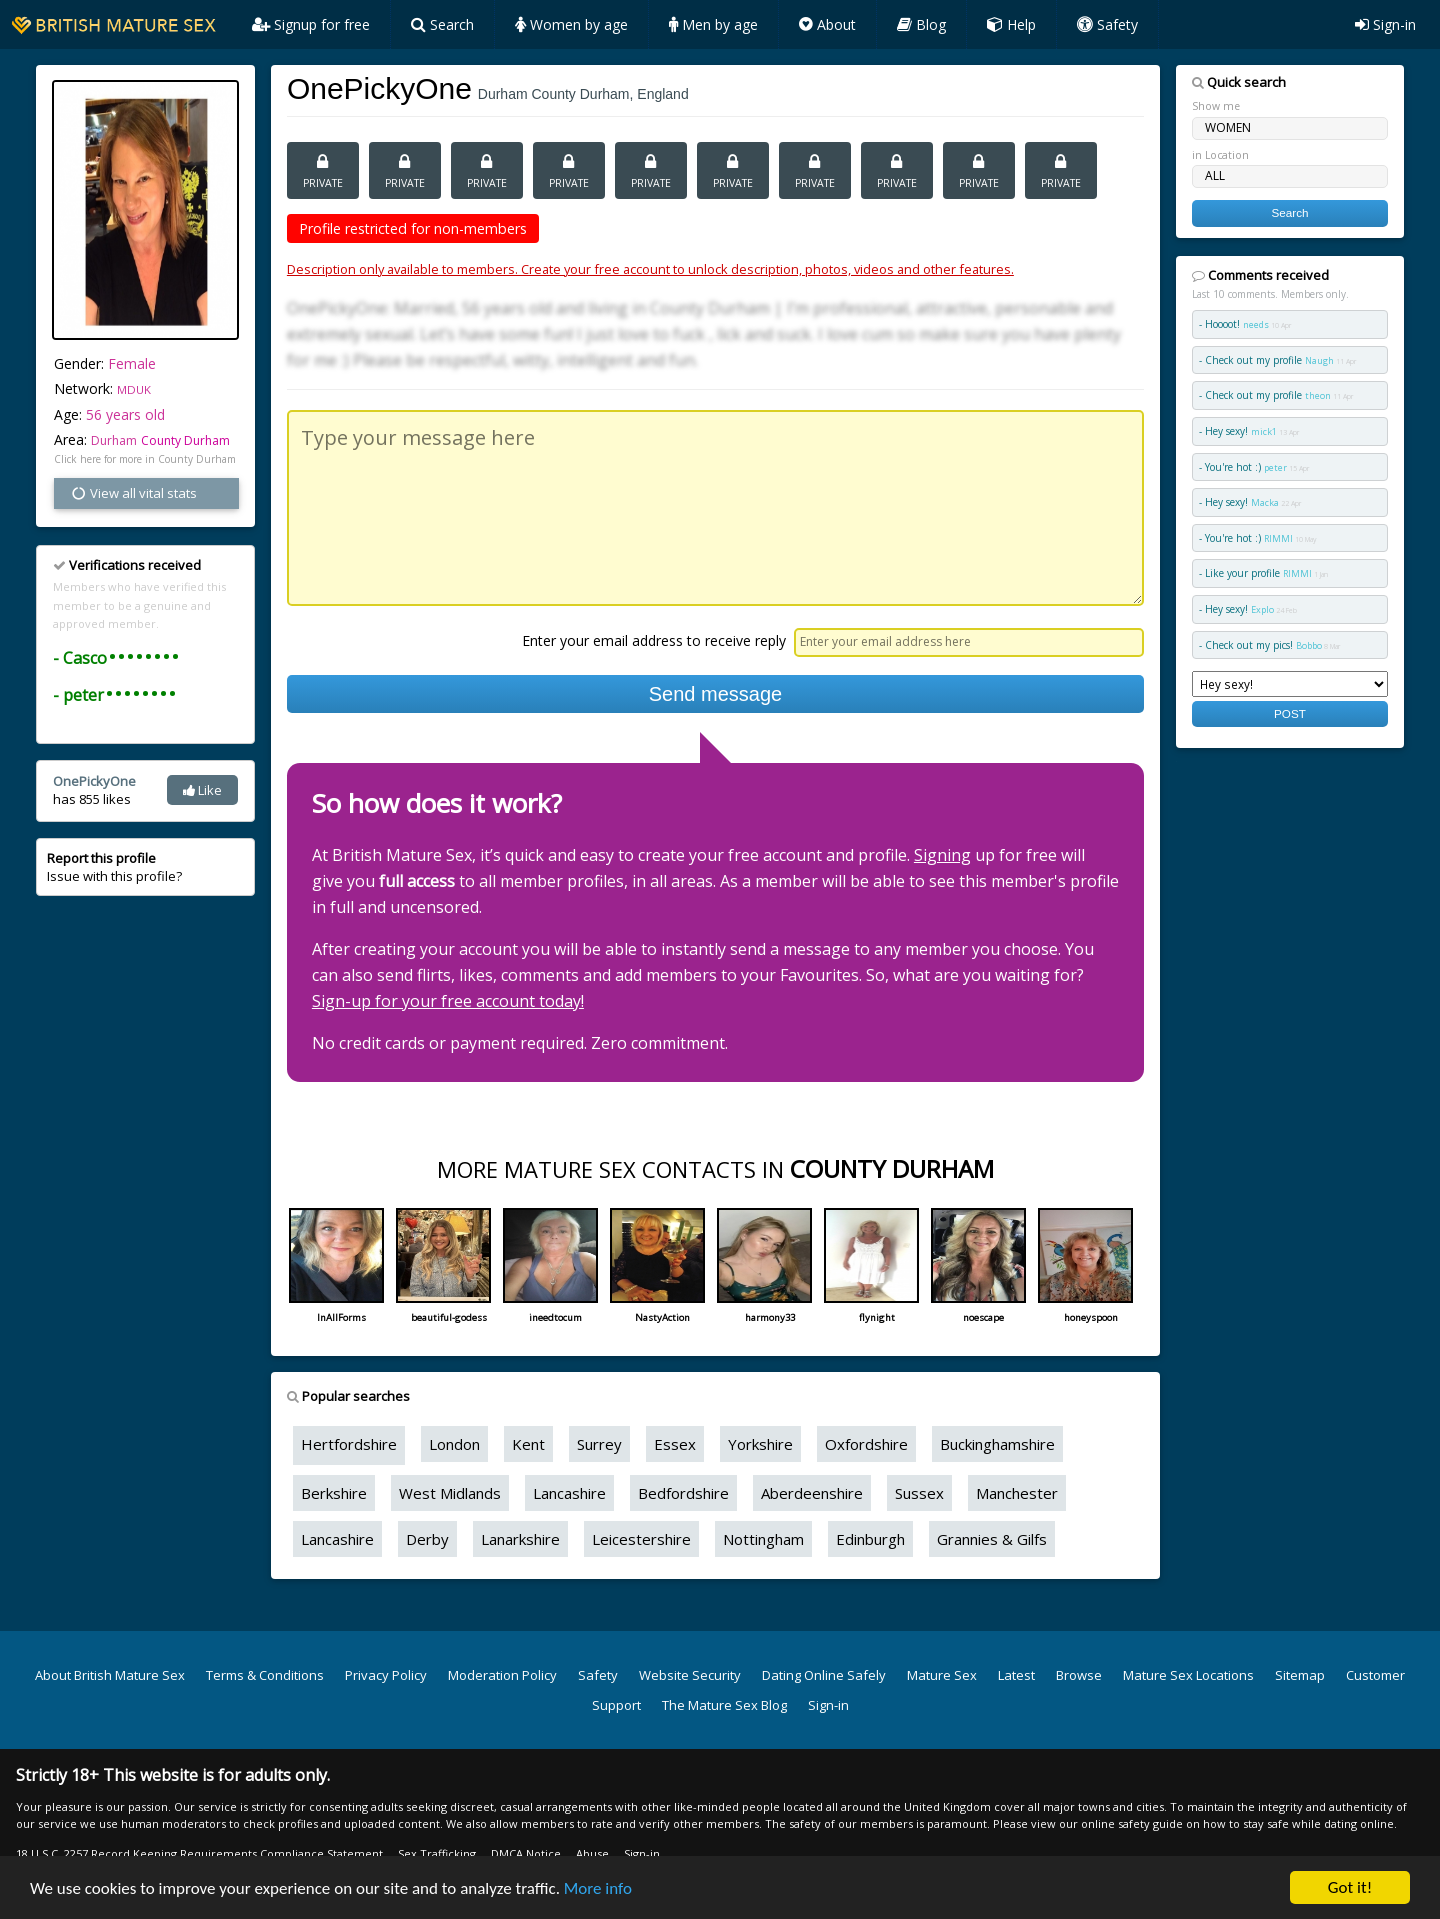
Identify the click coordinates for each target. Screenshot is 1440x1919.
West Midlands (450, 1493)
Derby (427, 1539)
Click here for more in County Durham (145, 459)
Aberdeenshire (812, 1493)
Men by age (713, 24)
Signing (942, 855)
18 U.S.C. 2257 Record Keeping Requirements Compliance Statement (199, 1853)
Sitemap (1300, 1675)
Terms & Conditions (265, 1675)
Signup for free (311, 24)
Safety (1107, 24)
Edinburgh (870, 1539)
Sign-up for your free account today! (448, 1001)
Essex (675, 1444)
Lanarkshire (520, 1539)
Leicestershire (641, 1539)
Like (202, 790)
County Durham (185, 440)
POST (1290, 713)
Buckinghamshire (997, 1444)
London (454, 1444)
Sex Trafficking (437, 1853)
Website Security (690, 1675)
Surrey (599, 1444)
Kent (528, 1444)
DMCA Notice (526, 1853)
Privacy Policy (386, 1675)
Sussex (919, 1493)
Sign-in (1385, 24)
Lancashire (569, 1493)
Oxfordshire (866, 1444)
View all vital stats (133, 493)
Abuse (592, 1853)
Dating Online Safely (824, 1675)
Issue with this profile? (114, 867)
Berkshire (334, 1493)
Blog (921, 24)
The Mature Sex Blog (724, 1705)
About (827, 24)
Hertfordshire (349, 1444)
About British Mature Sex (110, 1675)
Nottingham (763, 1539)
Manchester (1017, 1493)
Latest (1016, 1675)
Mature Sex (942, 1675)
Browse (1079, 1675)
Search (442, 24)
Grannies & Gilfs (992, 1539)
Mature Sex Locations (1188, 1675)
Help (1011, 24)
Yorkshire (760, 1444)
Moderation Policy (502, 1675)
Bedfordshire (683, 1493)
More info (598, 1890)
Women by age (571, 24)
